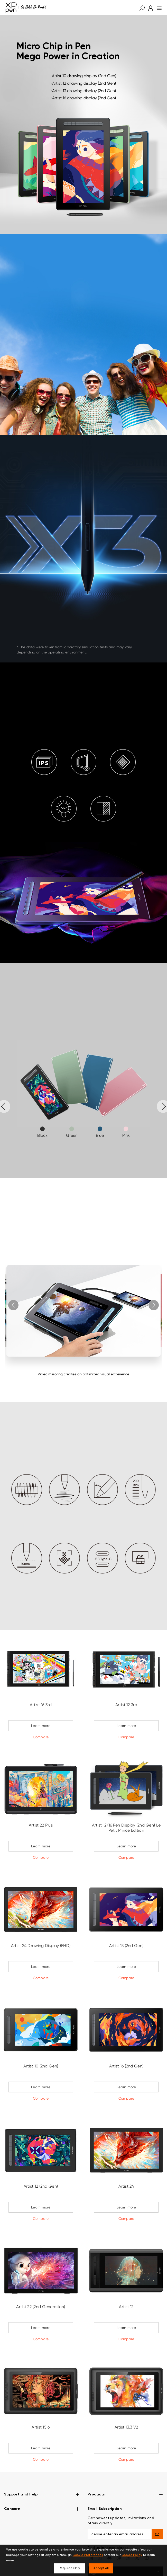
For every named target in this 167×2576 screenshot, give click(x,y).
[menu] (158, 7)
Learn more (40, 1726)
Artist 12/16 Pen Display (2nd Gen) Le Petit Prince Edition (126, 1828)
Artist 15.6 (41, 2427)
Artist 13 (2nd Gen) (126, 1945)
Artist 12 (126, 2306)
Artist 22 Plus (41, 1825)
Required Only (69, 2568)
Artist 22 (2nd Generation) (40, 2306)
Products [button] (125, 2495)
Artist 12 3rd (126, 1704)
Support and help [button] (41, 2495)
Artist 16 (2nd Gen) (126, 2066)
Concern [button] (41, 2509)
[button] (142, 7)
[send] (157, 2534)
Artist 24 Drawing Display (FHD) (41, 1945)
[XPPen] (26, 8)
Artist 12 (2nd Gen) (41, 2186)
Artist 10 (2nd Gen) (40, 2066)
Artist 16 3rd (41, 1704)
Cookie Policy (132, 2555)
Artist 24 (126, 2186)
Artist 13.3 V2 (126, 2427)
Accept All (101, 2568)
